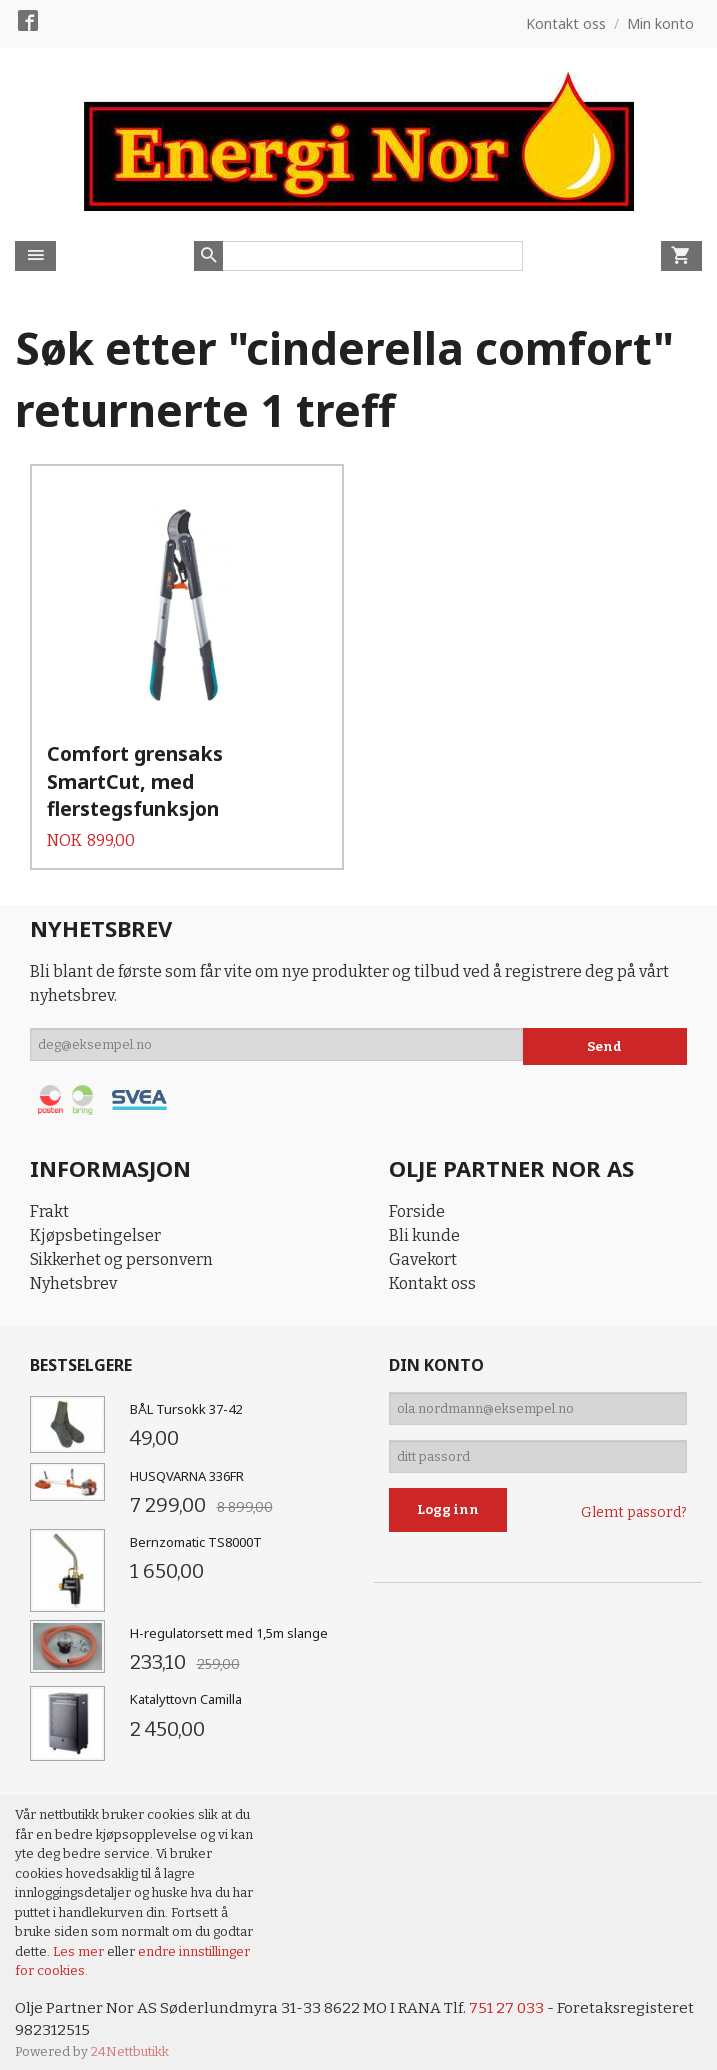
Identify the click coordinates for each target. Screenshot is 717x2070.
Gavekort (423, 1244)
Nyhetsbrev (73, 1268)
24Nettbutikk (130, 2039)
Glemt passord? (634, 1508)
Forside (417, 1196)
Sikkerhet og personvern (121, 1244)
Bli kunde (424, 1220)
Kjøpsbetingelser (95, 1220)
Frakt (49, 1196)
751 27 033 (513, 1993)
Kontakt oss (432, 1268)
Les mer (80, 1936)
